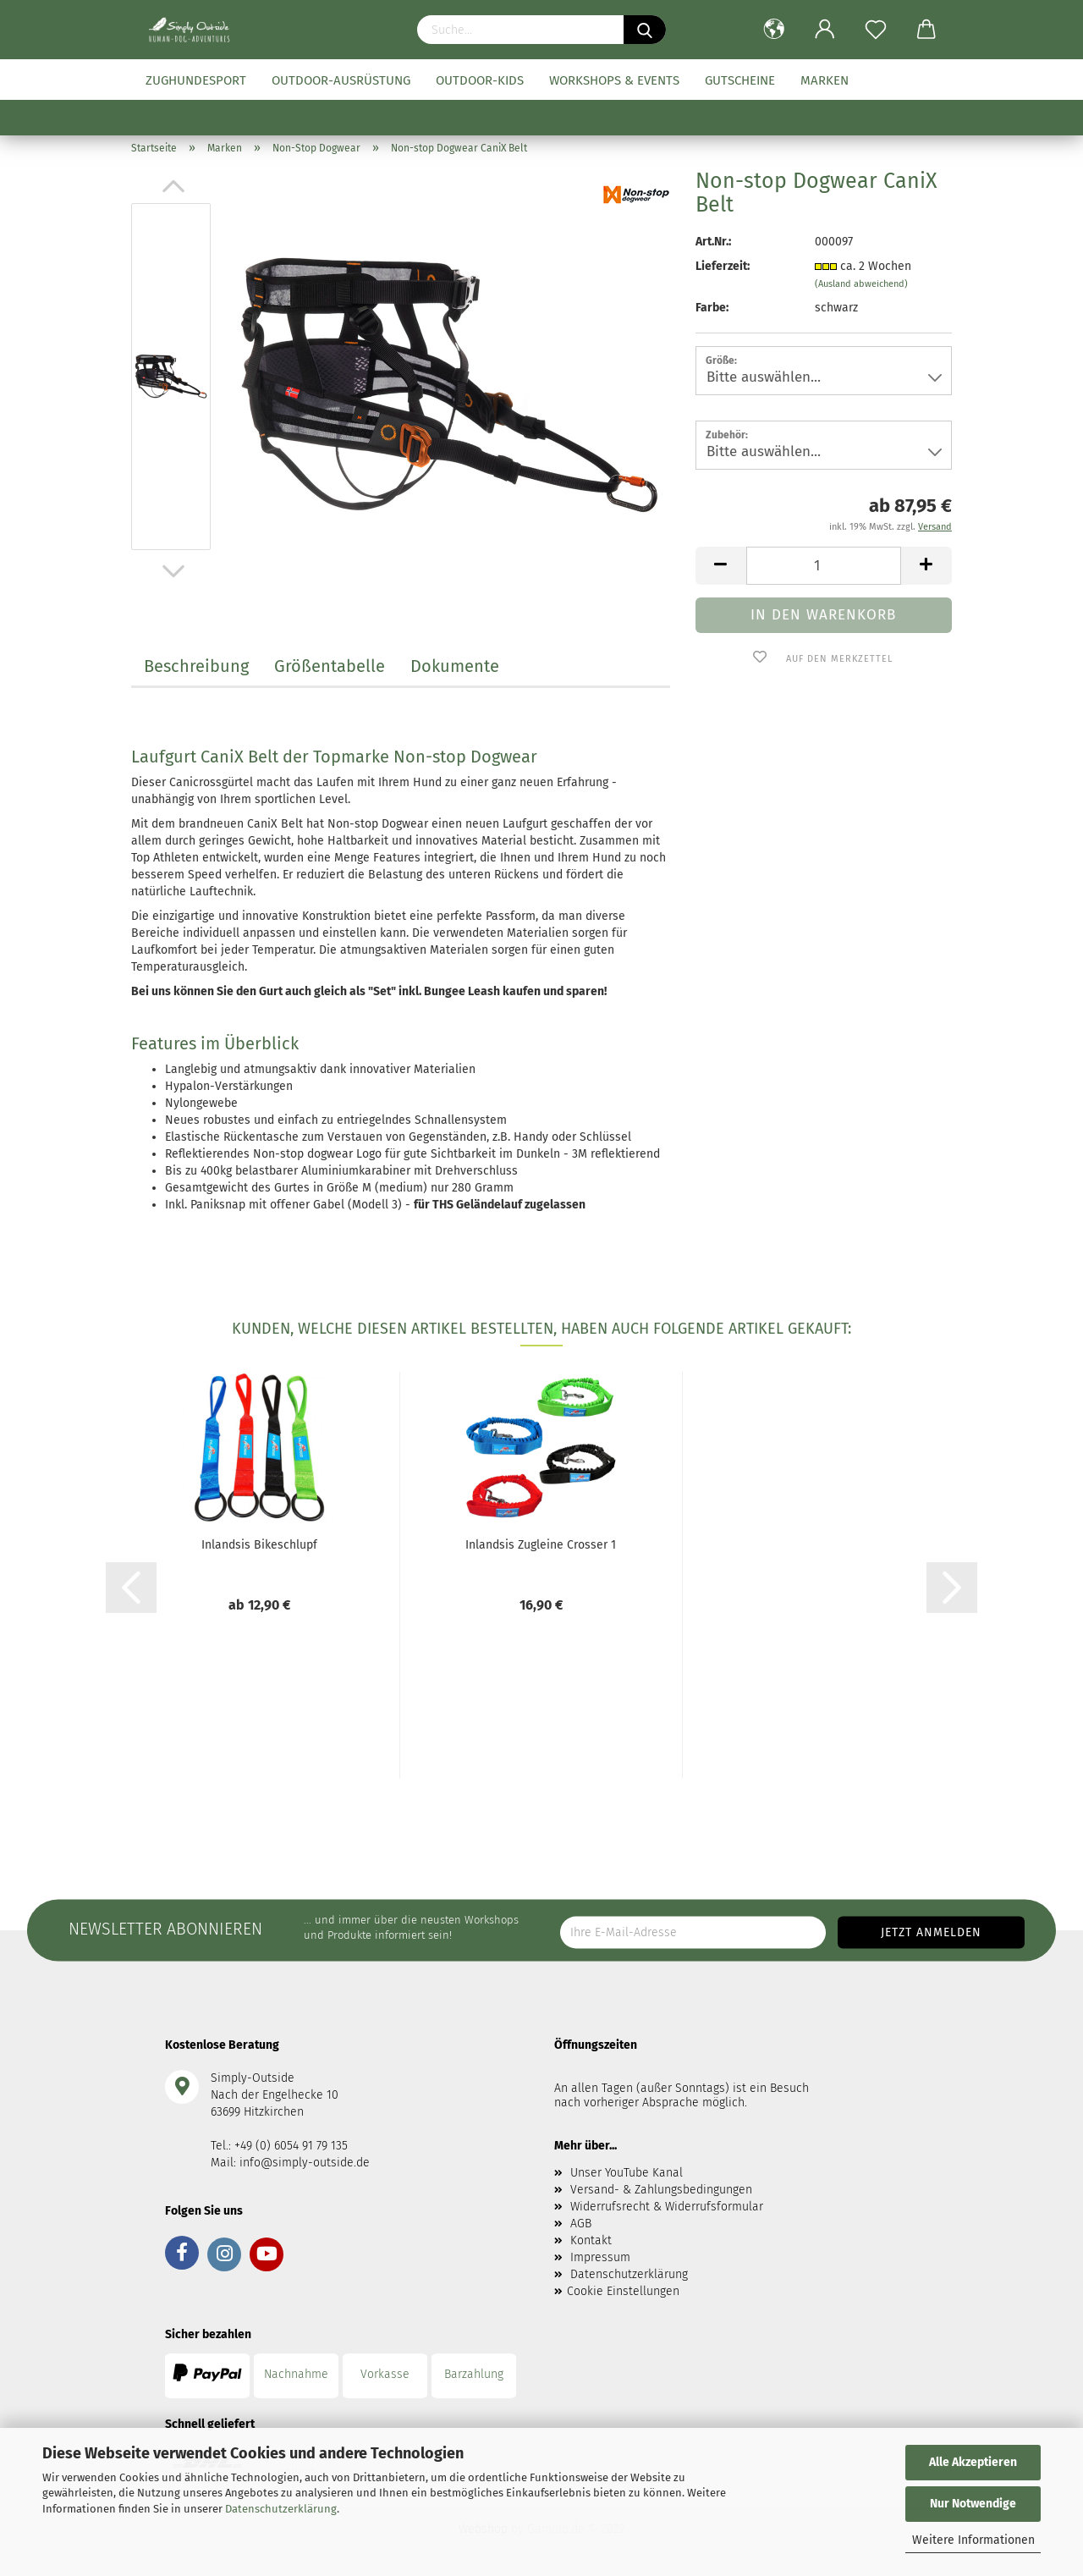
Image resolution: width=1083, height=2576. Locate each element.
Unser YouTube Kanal (626, 2173)
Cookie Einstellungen (623, 2291)
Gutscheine (740, 80)
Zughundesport (196, 80)
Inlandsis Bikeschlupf (259, 1545)
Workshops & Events (614, 80)
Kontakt (591, 2240)
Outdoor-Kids (480, 80)
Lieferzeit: (722, 266)
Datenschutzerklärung (281, 2508)
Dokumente (454, 666)
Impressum (600, 2257)
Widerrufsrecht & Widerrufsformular (666, 2206)
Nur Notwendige (973, 2503)
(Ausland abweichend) (861, 283)
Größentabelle (329, 666)
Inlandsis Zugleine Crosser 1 (540, 1545)
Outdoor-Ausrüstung (341, 80)
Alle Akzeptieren (973, 2462)
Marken (824, 80)
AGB (580, 2223)
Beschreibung (196, 666)
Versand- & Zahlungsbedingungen (661, 2189)
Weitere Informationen (973, 2540)
